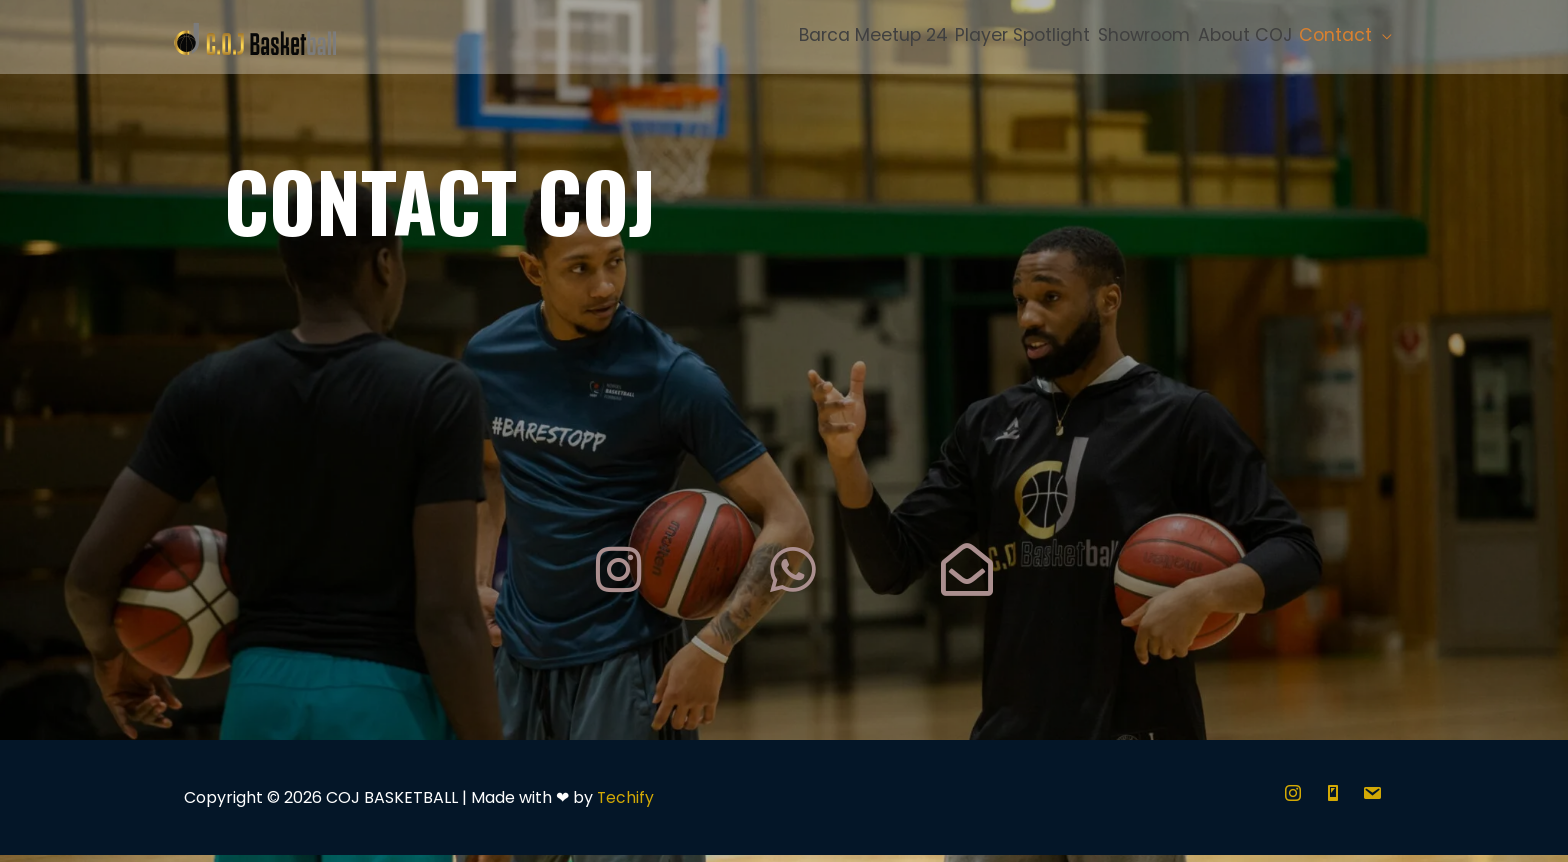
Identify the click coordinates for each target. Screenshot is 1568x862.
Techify (626, 804)
